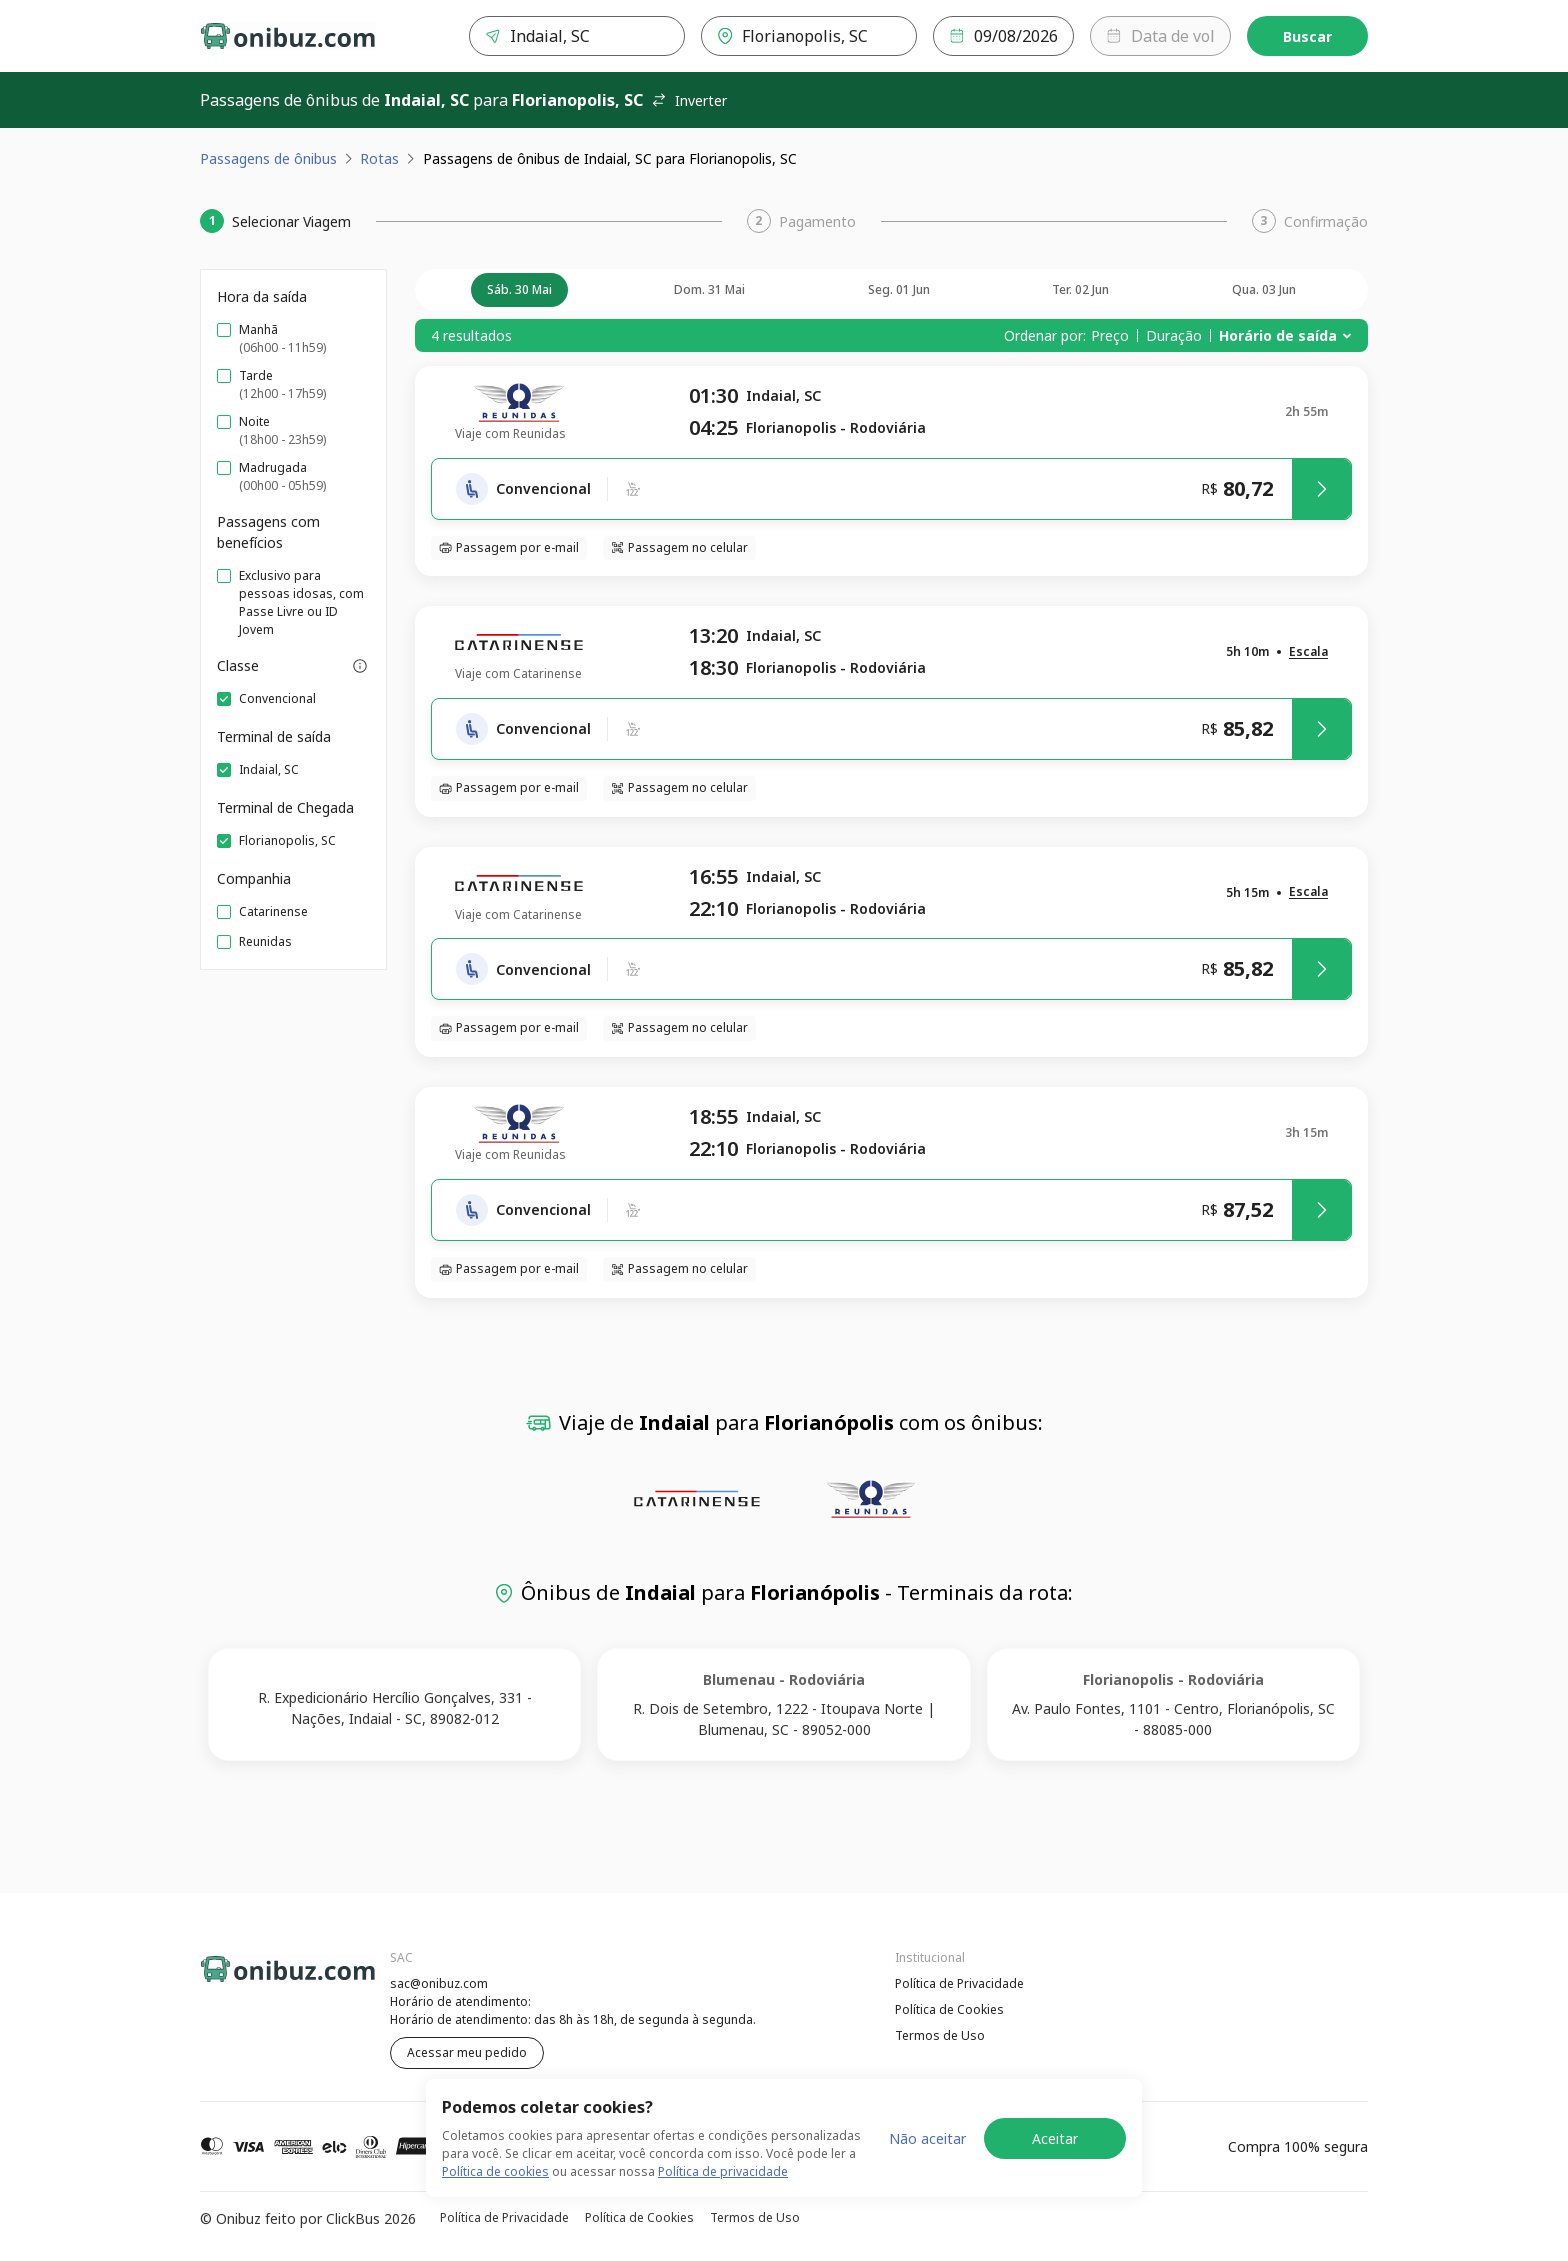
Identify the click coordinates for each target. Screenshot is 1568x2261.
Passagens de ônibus (268, 158)
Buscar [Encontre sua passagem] (1307, 36)
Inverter (689, 100)
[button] (1308, 652)
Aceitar (1055, 2138)
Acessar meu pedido (467, 2052)
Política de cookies (495, 2171)
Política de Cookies (949, 2009)
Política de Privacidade (959, 1983)
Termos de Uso (940, 2035)
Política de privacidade (723, 2171)
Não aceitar (927, 2138)
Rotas (379, 158)
